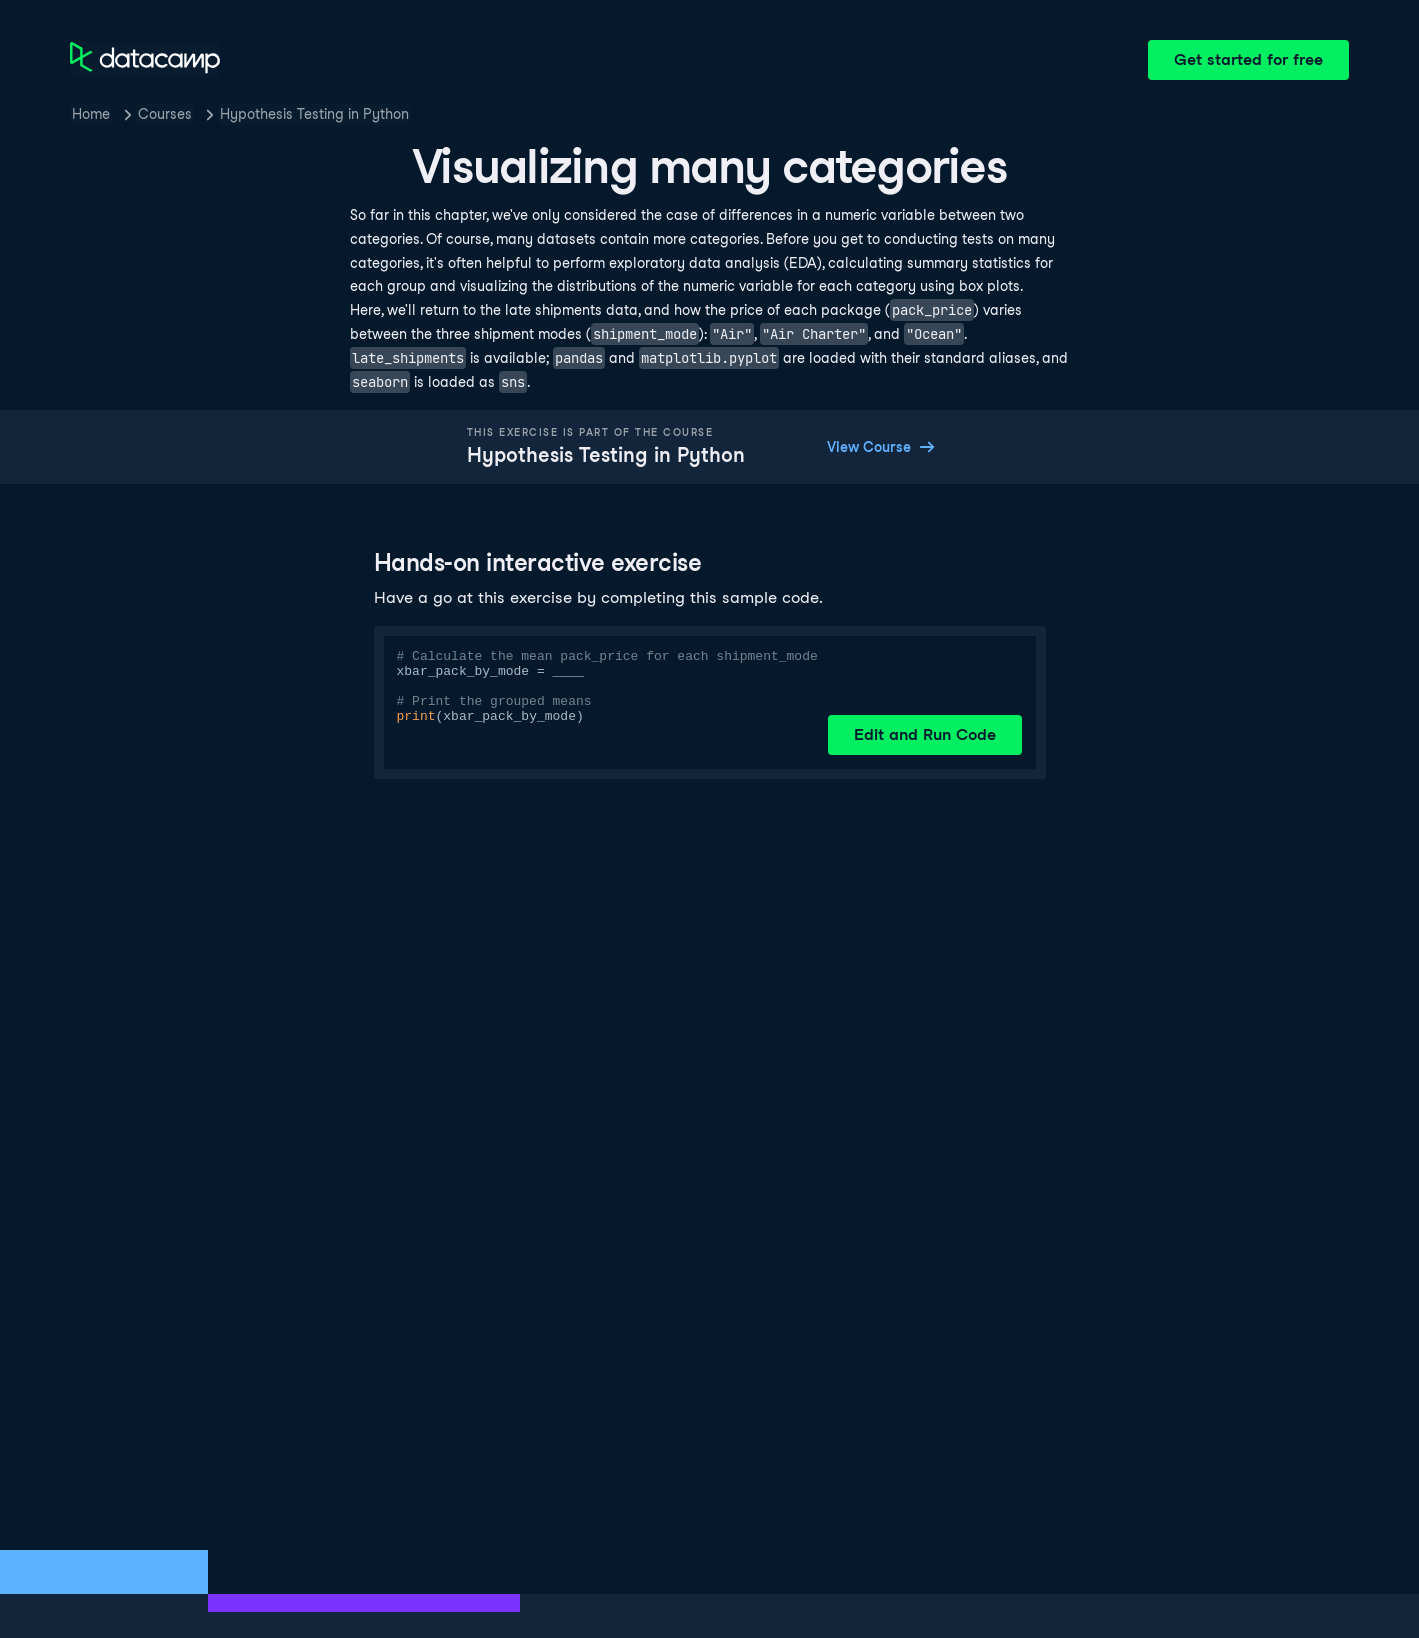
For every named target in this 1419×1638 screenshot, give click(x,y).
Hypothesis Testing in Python (314, 114)
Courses (165, 114)
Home (91, 114)
